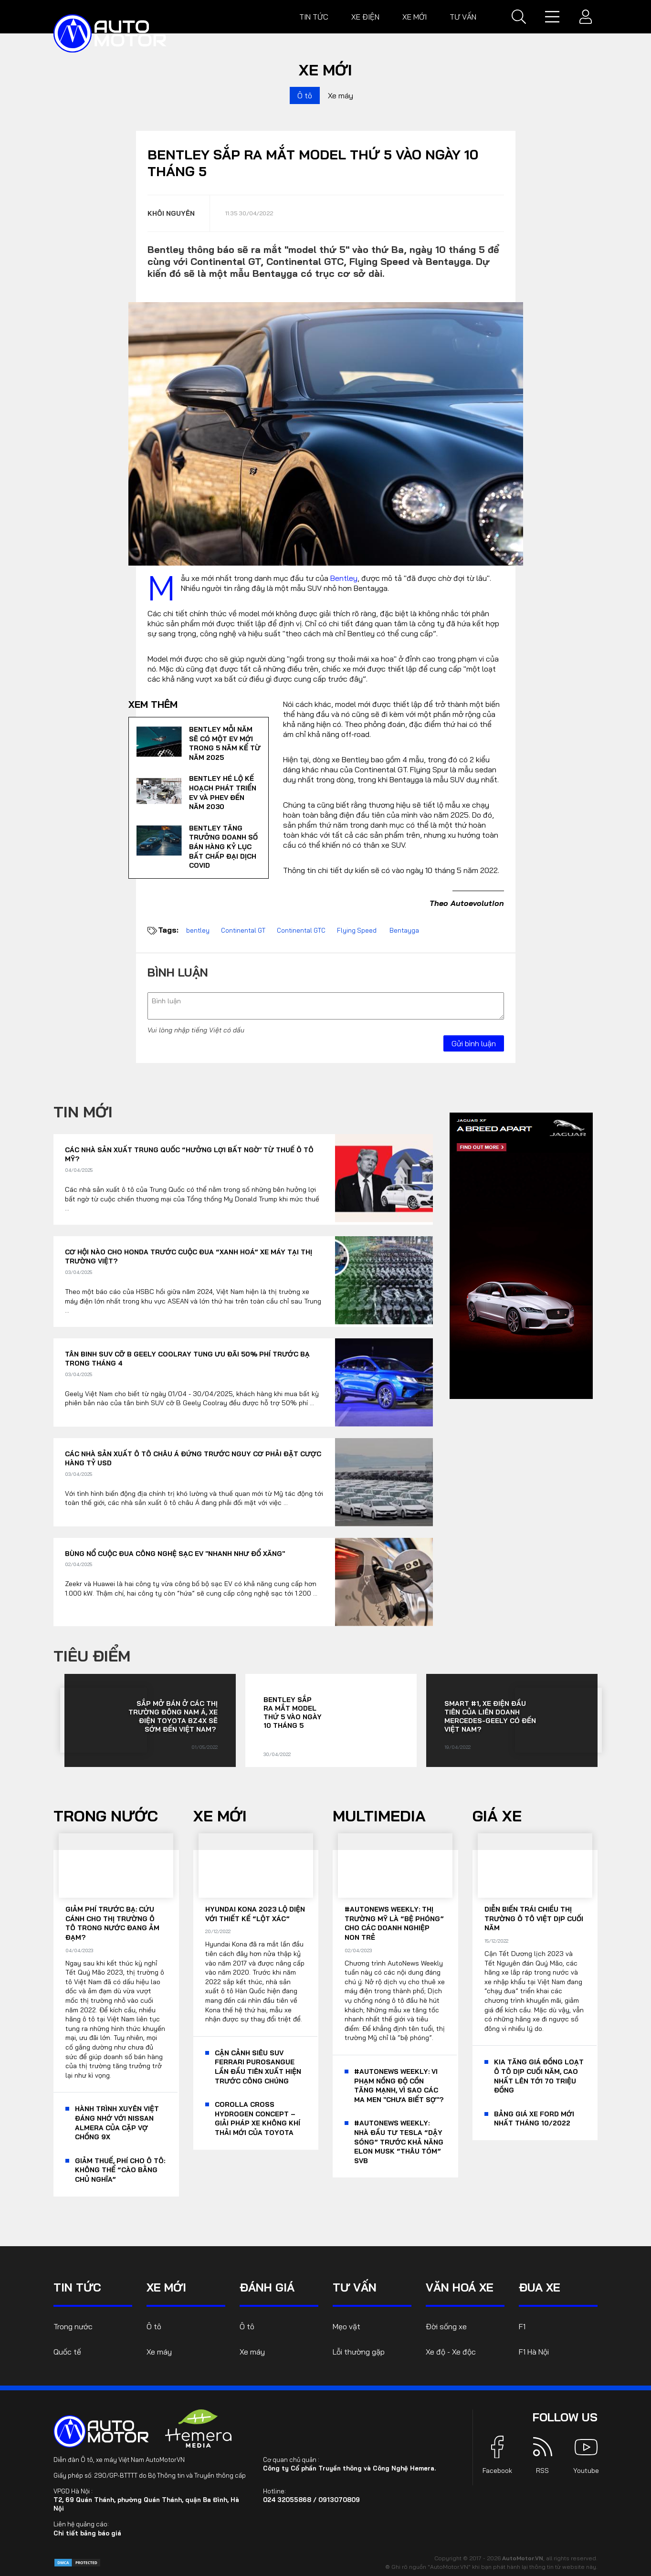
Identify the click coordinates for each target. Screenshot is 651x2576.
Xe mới (414, 16)
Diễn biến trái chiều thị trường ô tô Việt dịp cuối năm (533, 1918)
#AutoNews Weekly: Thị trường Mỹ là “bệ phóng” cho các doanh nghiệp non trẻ (394, 1923)
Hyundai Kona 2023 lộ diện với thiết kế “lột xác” (255, 1914)
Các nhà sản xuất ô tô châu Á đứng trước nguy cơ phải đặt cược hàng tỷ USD (193, 1459)
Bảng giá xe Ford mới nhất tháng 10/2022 (534, 2119)
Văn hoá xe (460, 2287)
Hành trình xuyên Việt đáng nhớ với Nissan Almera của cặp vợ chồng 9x (117, 2122)
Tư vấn (463, 16)
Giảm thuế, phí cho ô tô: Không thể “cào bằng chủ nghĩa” (120, 2170)
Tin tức (313, 16)
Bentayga (404, 930)
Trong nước (105, 1815)
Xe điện (365, 16)
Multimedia (379, 1815)
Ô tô (304, 95)
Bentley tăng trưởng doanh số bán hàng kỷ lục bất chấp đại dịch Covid (223, 847)
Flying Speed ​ (357, 930)
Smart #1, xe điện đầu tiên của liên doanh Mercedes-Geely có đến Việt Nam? (490, 1716)
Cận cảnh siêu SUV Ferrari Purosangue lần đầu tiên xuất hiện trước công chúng (258, 2067)
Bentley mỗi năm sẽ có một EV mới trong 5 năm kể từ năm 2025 (225, 743)
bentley (198, 930)
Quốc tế (67, 2351)
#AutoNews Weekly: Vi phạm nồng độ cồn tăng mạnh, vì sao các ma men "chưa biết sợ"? (398, 2085)
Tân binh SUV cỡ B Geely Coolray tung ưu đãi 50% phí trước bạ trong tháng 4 (187, 1359)
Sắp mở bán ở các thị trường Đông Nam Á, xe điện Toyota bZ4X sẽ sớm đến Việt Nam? (173, 1716)
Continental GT (243, 930)
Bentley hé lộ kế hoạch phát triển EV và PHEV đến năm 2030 (222, 792)
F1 (522, 2326)
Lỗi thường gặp (359, 2351)
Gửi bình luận (474, 1043)
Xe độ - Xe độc (451, 2351)
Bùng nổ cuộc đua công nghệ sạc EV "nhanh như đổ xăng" (175, 1553)
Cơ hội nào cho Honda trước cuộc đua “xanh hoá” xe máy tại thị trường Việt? (188, 1257)
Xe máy (340, 95)
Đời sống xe (446, 2326)
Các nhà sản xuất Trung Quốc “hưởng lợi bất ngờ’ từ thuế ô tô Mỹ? (189, 1155)
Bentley (343, 578)
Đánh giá (267, 2287)
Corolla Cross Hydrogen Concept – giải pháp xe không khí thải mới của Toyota (257, 2118)
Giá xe (497, 1815)
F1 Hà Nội (534, 2351)
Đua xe (539, 2287)
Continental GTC (301, 930)
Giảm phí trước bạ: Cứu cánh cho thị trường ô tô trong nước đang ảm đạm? (112, 1923)
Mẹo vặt (346, 2326)
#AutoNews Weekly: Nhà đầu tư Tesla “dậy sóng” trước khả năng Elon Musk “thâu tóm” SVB (398, 2142)
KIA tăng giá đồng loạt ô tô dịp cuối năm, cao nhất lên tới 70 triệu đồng (539, 2076)
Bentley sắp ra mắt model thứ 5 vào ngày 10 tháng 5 (292, 1712)
